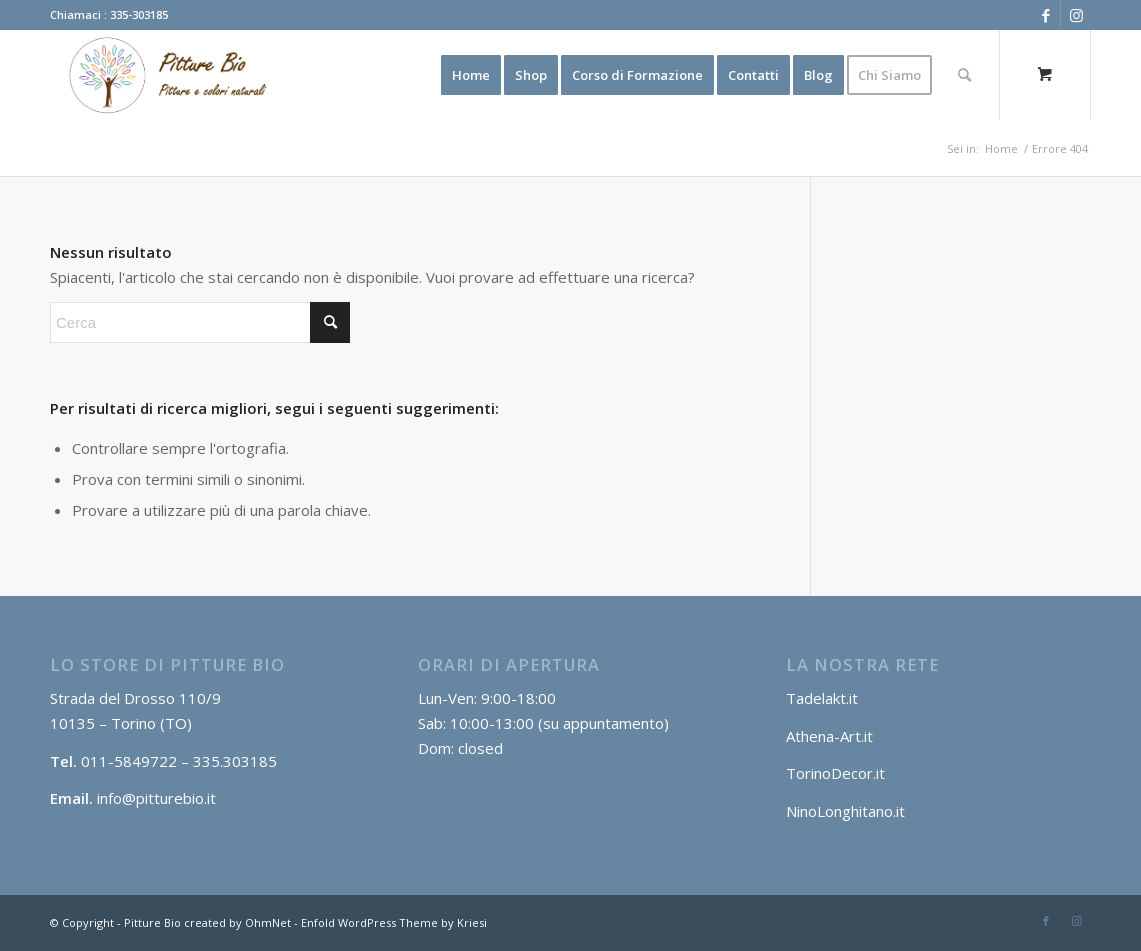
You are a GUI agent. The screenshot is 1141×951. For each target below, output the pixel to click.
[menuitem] (471, 75)
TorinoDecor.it (835, 773)
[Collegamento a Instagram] (1076, 15)
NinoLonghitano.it (845, 811)
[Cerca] (964, 75)
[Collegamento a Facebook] (1045, 15)
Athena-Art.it (831, 736)
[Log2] (162, 75)
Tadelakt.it (822, 698)
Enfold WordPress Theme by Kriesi (394, 922)
